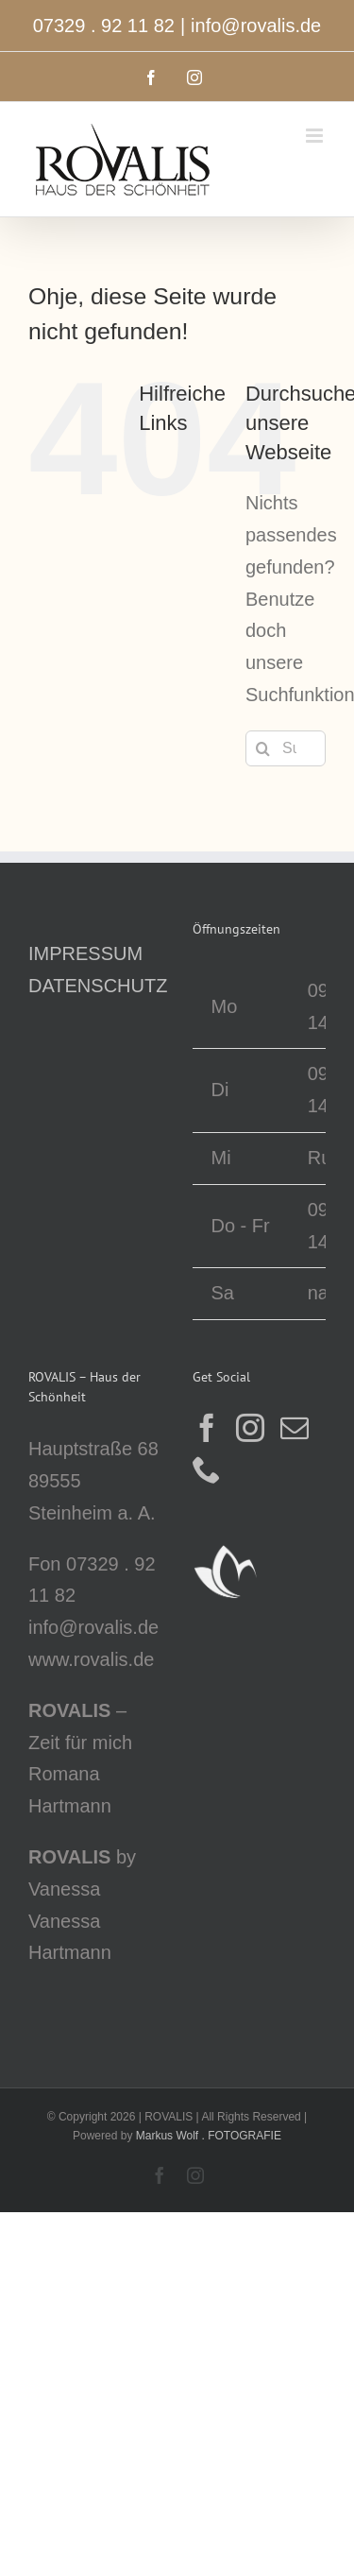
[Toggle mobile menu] (316, 136)
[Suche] (263, 748)
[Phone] (207, 1469)
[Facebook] (207, 1428)
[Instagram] (250, 1428)
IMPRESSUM (85, 953)
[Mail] (294, 1428)
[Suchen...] (285, 748)
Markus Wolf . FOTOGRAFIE (208, 2135)
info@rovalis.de (256, 25)
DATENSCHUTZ (97, 985)
